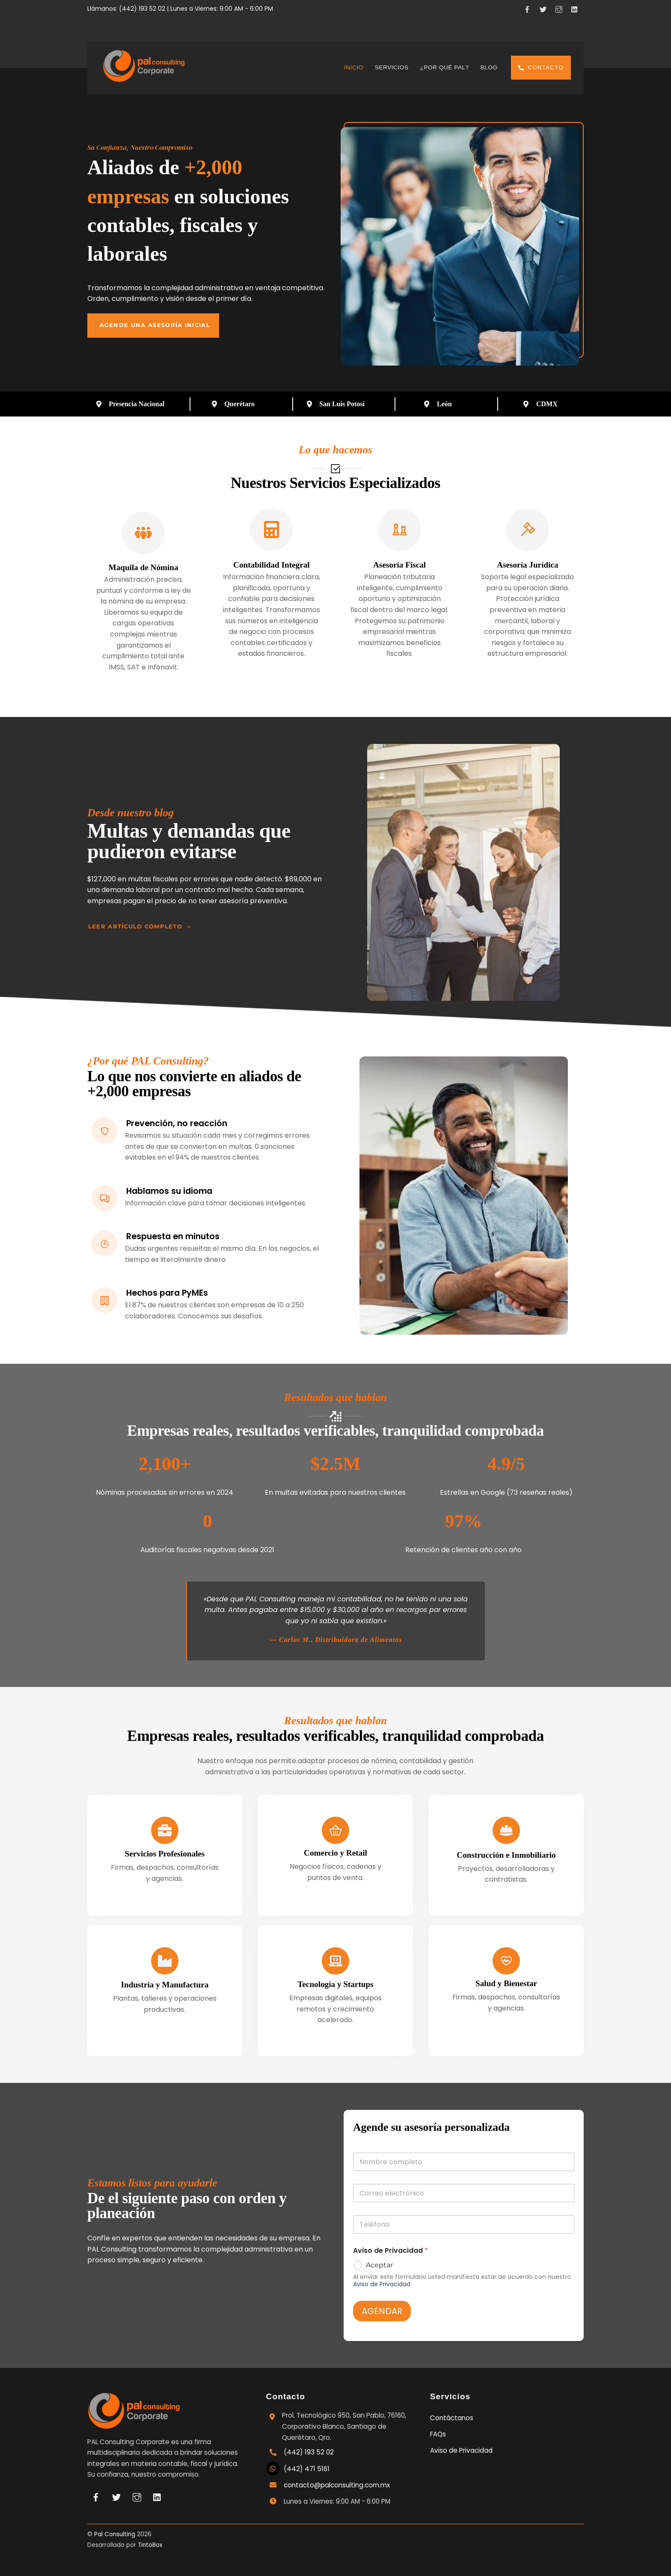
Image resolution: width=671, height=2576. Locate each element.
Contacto (541, 67)
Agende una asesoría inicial (155, 324)
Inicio (353, 67)
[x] (544, 8)
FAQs (438, 2434)
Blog (489, 67)
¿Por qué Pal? (444, 67)
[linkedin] (576, 8)
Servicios (392, 67)
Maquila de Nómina (143, 567)
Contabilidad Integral (271, 564)
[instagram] (560, 8)
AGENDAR (382, 2311)
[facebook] (528, 8)
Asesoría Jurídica (527, 564)
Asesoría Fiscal (399, 564)
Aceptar (379, 2265)
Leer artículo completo (139, 926)
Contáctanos (451, 2417)
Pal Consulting (114, 2534)
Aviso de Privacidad (381, 2284)
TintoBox (150, 2545)
